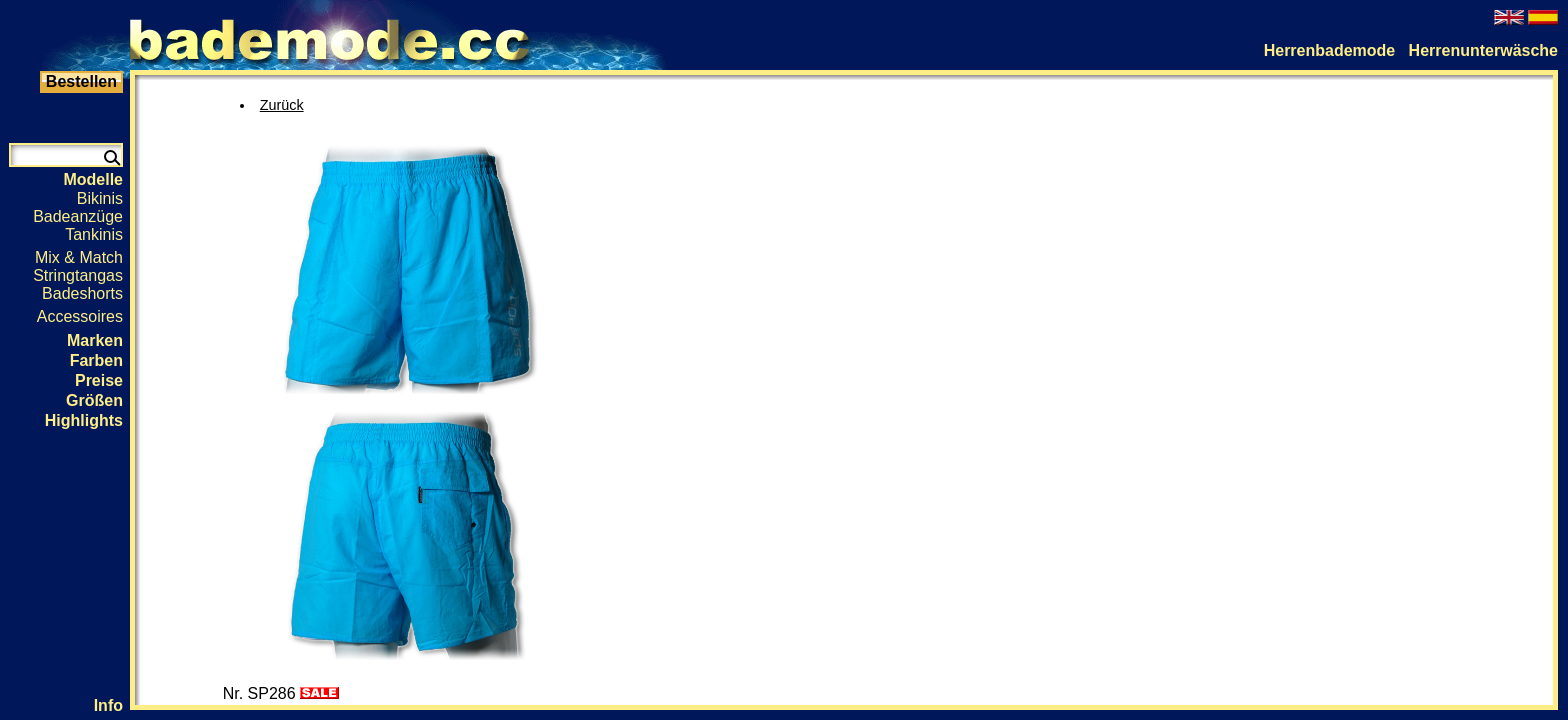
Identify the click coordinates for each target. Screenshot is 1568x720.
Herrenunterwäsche (1483, 50)
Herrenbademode (1330, 50)
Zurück (282, 105)
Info (108, 705)
